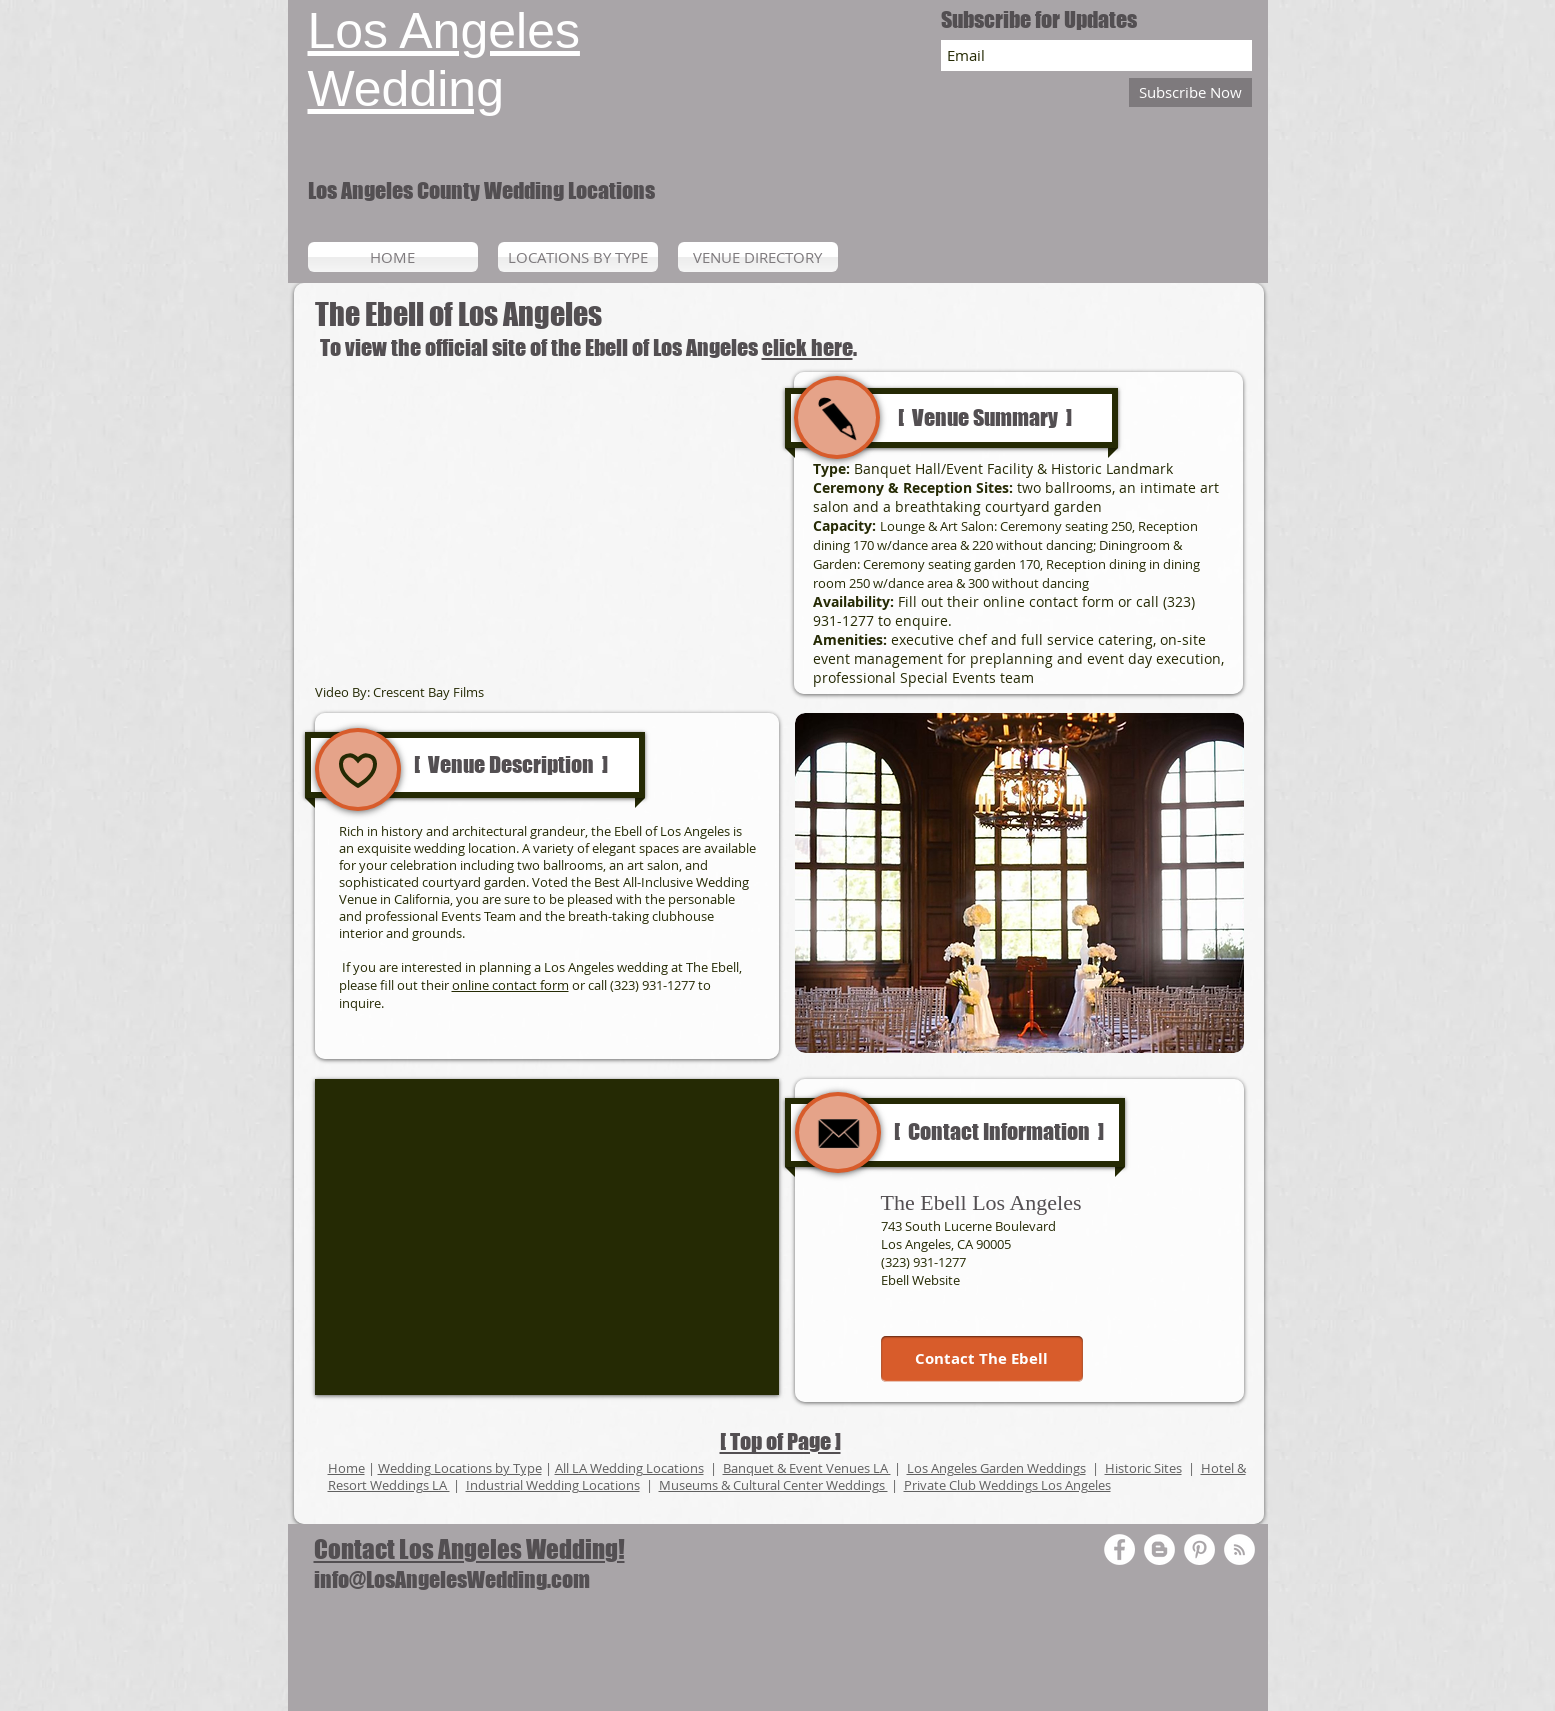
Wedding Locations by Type (460, 1468)
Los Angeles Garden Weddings (996, 1468)
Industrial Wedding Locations (553, 1485)
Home (346, 1468)
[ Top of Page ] (780, 1441)
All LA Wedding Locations (629, 1468)
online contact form (510, 985)
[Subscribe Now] (1190, 92)
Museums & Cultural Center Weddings (773, 1485)
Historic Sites (1143, 1468)
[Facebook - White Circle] (1119, 1549)
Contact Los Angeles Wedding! (469, 1549)
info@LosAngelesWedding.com (452, 1579)
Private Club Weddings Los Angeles (1007, 1485)
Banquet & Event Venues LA (807, 1468)
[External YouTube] (547, 528)
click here (807, 347)
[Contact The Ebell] (982, 1359)
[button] (1019, 883)
